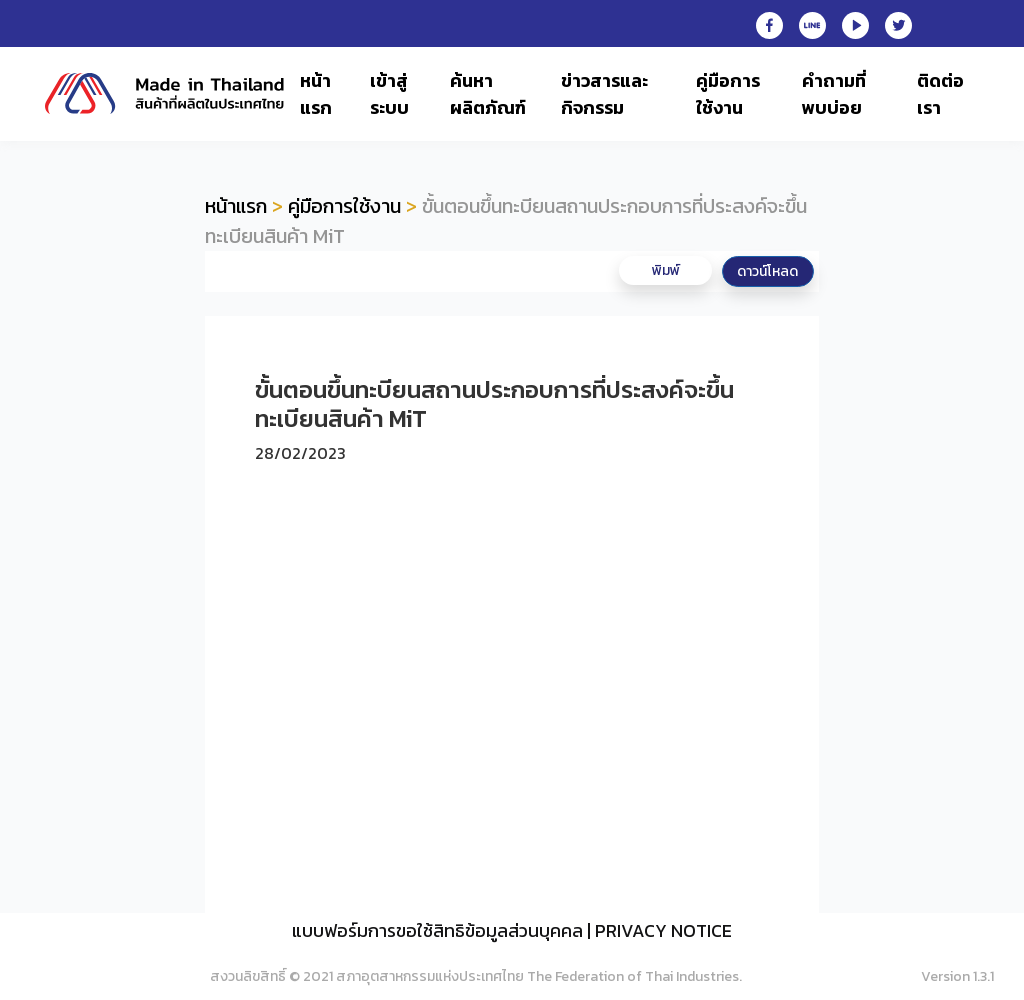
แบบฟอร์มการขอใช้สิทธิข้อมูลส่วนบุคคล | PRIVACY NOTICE (512, 930)
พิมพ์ (666, 270)
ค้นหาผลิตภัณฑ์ (488, 94)
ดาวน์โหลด (767, 271)
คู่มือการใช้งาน (728, 94)
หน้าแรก (316, 94)
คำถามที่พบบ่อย (834, 94)
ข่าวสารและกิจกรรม (604, 94)
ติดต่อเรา (940, 94)
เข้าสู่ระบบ (389, 94)
